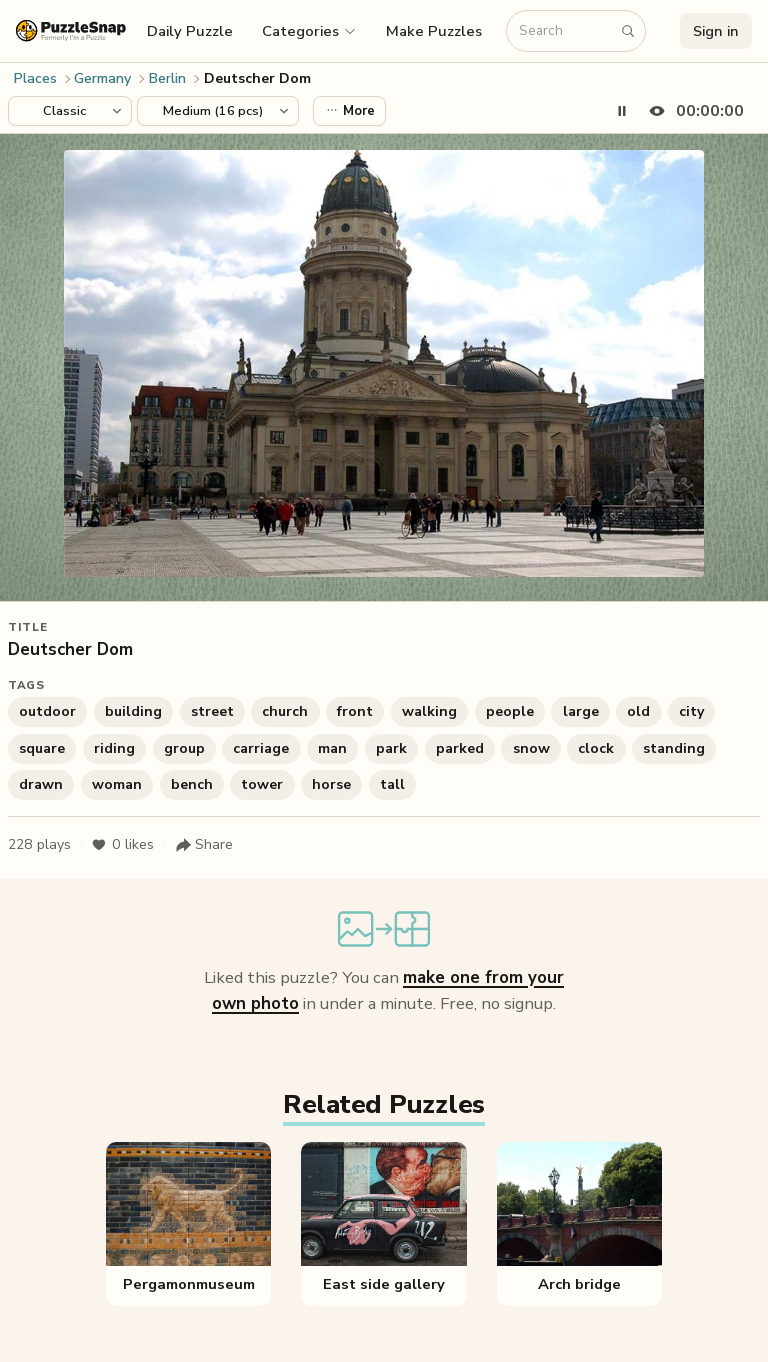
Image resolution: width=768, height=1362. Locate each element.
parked (460, 748)
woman (117, 784)
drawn (41, 784)
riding (114, 748)
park (391, 748)
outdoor (47, 711)
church (285, 711)
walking (429, 711)
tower (262, 784)
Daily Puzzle (190, 31)
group (184, 748)
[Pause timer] (622, 111)
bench (192, 784)
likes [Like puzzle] (122, 845)
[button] (310, 31)
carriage (261, 748)
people (510, 711)
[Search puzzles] (566, 31)
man (332, 748)
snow (531, 748)
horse (331, 784)
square (42, 748)
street (212, 711)
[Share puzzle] (204, 845)
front (355, 711)
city (691, 711)
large (581, 711)
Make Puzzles (434, 31)
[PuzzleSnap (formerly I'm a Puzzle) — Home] (71, 30)
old (638, 711)
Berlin (167, 78)
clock (596, 748)
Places (35, 78)
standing (674, 748)
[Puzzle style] (70, 111)
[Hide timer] (692, 111)
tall (392, 784)
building (133, 711)
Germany (102, 78)
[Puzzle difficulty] (218, 111)
